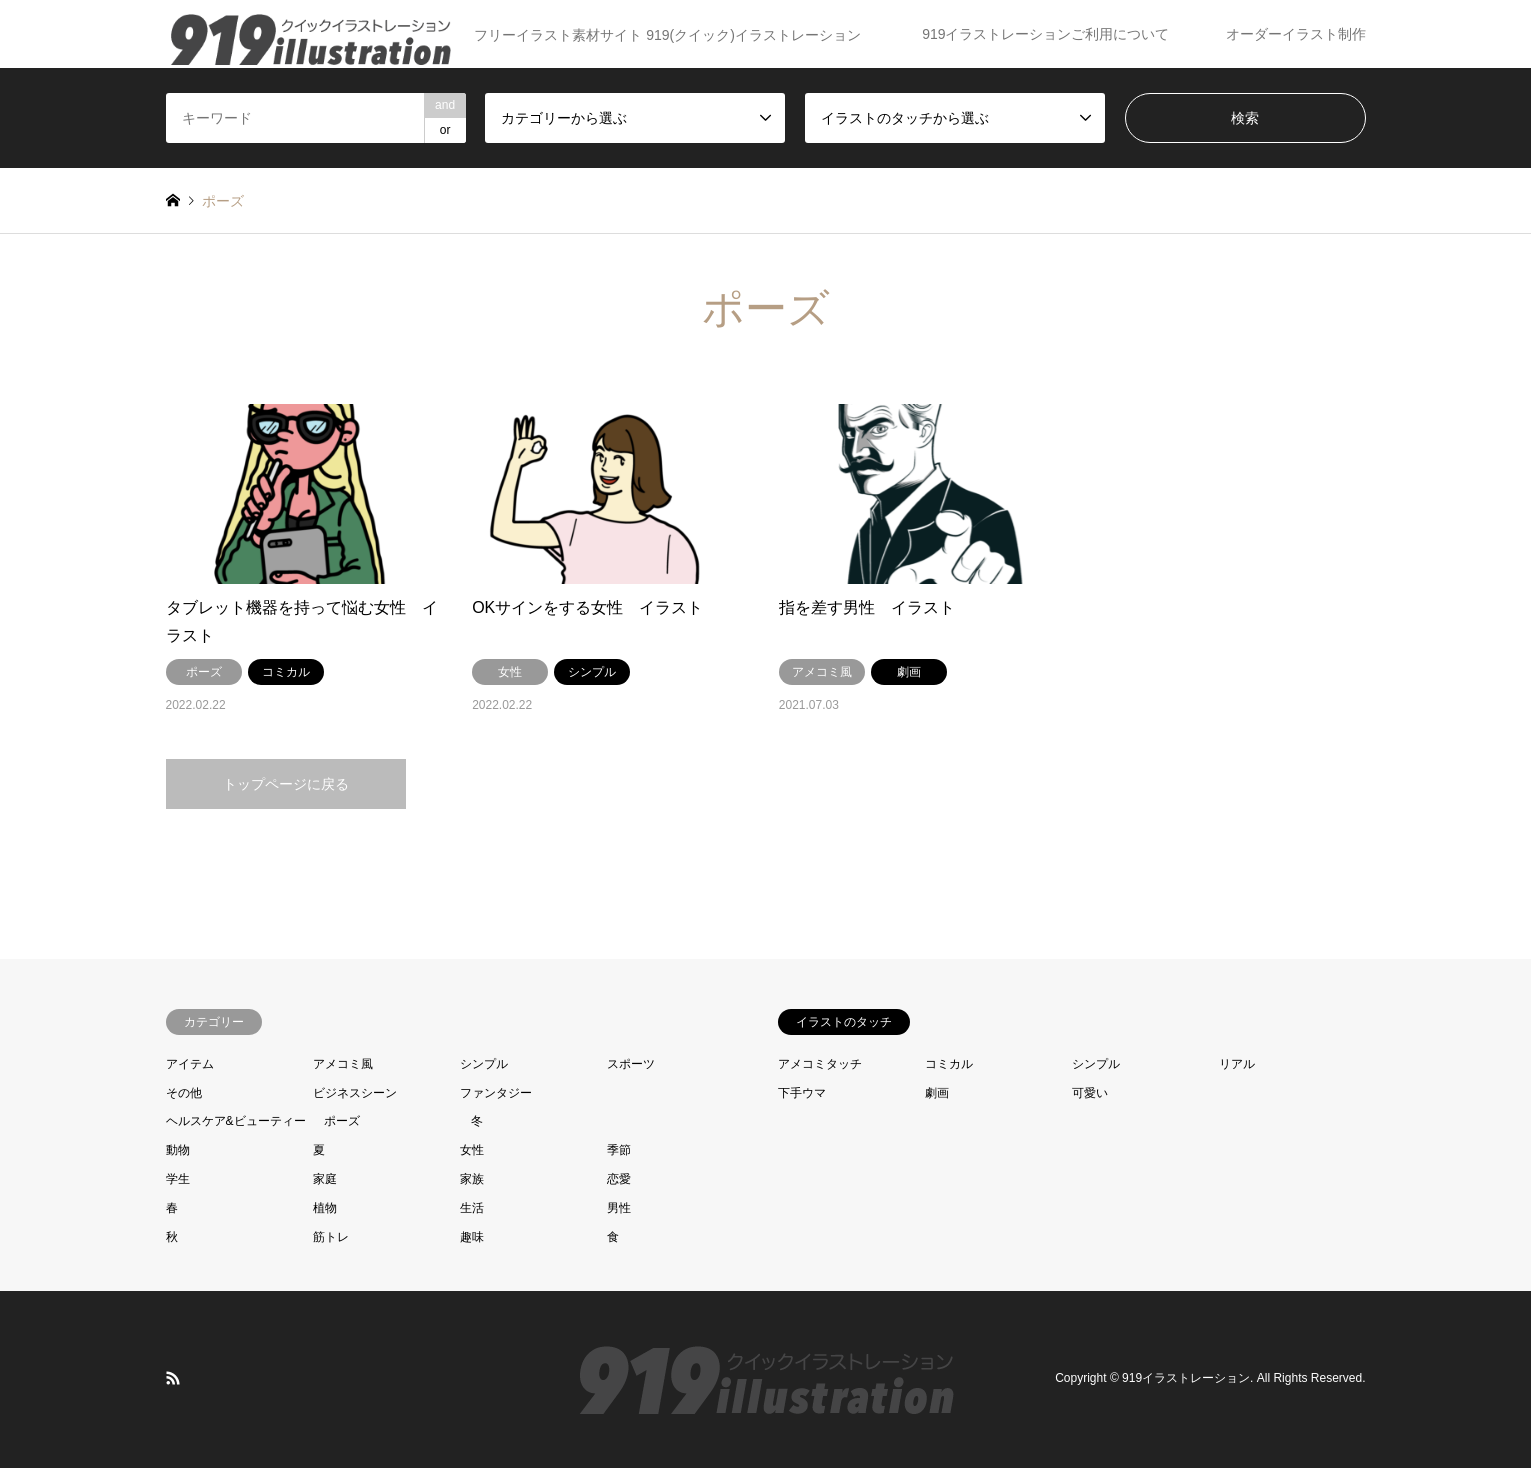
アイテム (190, 1064)
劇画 (937, 1093)
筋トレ (331, 1237)
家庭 (325, 1179)
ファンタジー (496, 1093)
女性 (472, 1150)
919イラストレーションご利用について (1045, 34)
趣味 (472, 1237)
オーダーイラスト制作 (1296, 34)
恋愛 (619, 1179)
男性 (619, 1208)
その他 (184, 1093)
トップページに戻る (286, 784)
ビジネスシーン (355, 1093)
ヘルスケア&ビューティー (236, 1121)
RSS (173, 1378)
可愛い (1090, 1093)
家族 (472, 1179)
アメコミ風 (343, 1064)
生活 (472, 1208)
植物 (325, 1208)
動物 (178, 1150)
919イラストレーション (1186, 1379)
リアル (1237, 1064)
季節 (619, 1150)
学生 (178, 1179)
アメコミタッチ (820, 1064)
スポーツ (631, 1064)
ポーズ (342, 1121)
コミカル (949, 1064)
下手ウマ (802, 1093)
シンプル (484, 1064)
